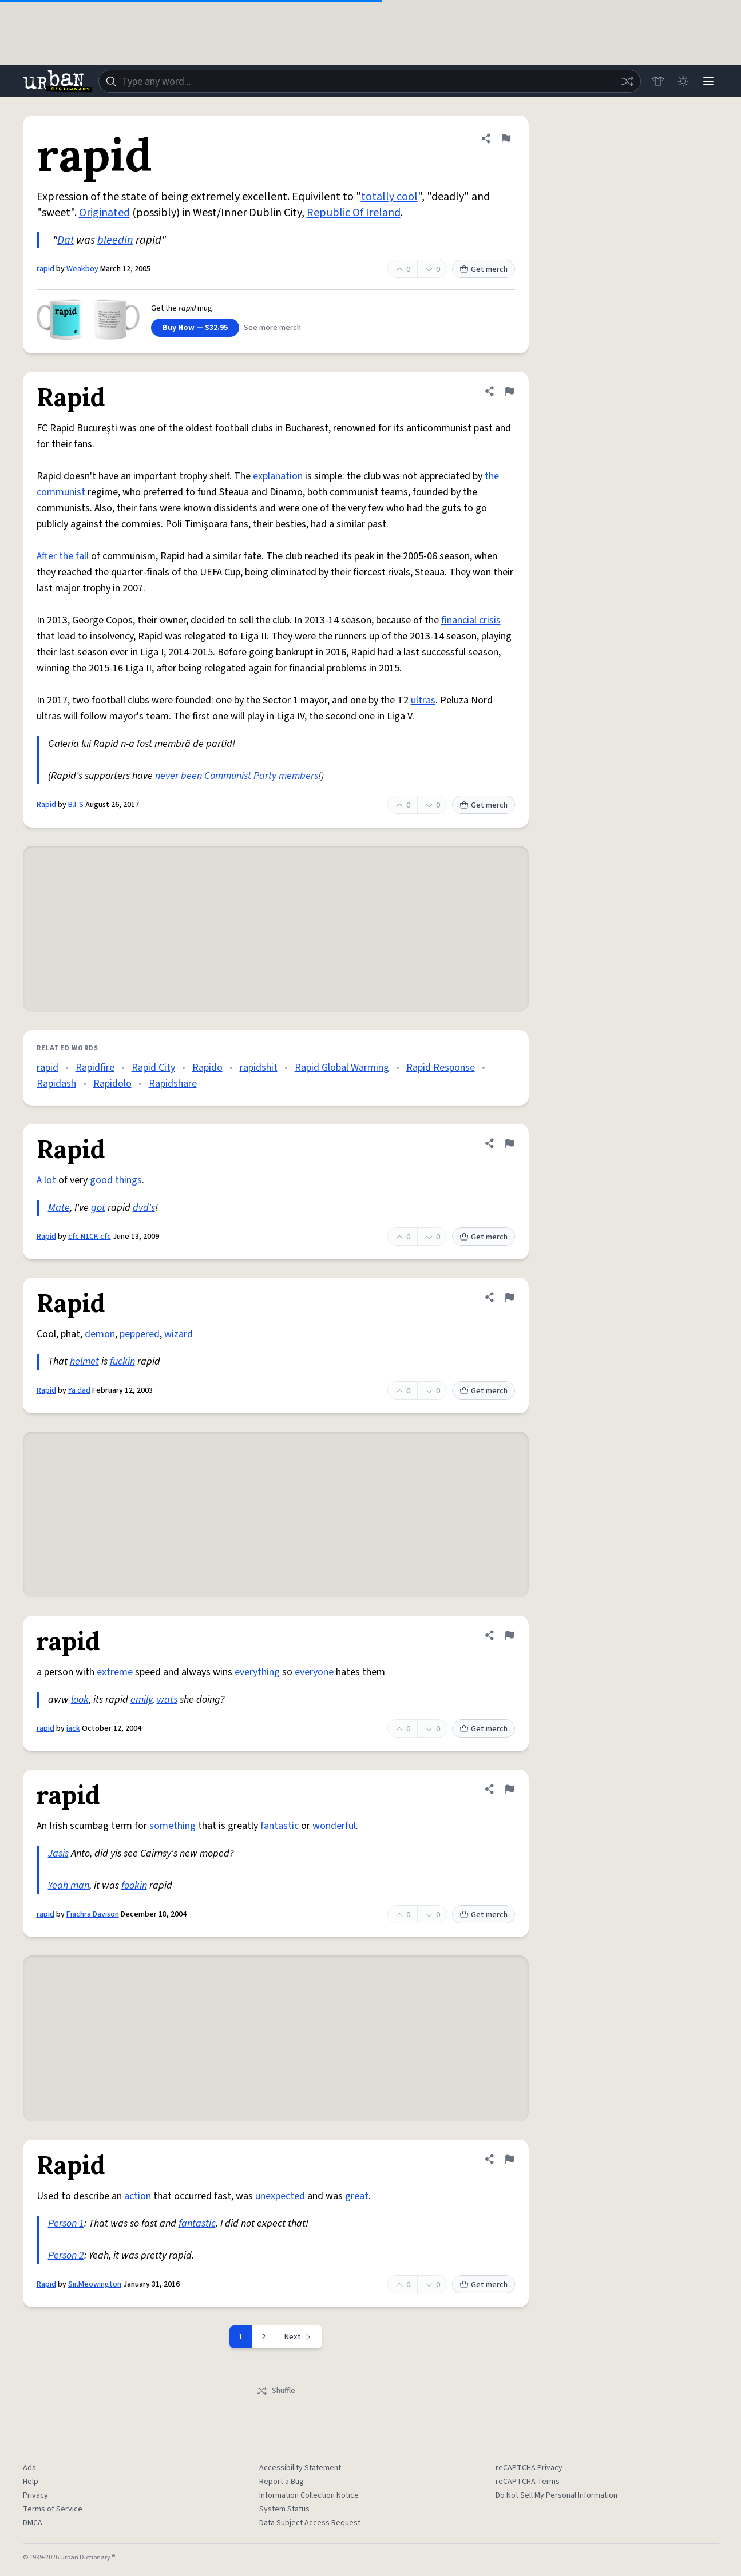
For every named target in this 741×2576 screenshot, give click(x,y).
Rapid (46, 804)
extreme (115, 1672)
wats (167, 1699)
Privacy (35, 2495)
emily (141, 1699)
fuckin (122, 1361)
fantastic (279, 1826)
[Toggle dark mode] (683, 81)
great (356, 2196)
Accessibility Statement (300, 2468)
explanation (278, 476)
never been (178, 776)
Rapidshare (173, 1083)
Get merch (483, 269)
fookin (134, 1885)
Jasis (58, 1853)
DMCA (32, 2523)
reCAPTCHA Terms (528, 2481)
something (172, 1826)
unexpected (280, 2196)
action (137, 2196)
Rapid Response (440, 1067)
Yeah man (68, 1885)
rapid (45, 269)
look (80, 1699)
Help (30, 2481)
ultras (423, 700)
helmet (84, 1361)
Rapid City (153, 1067)
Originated (104, 213)
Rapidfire (95, 1067)
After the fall (63, 556)
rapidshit (259, 1067)
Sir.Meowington (94, 2284)
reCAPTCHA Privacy (529, 2468)
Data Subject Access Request (309, 2523)
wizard (178, 1334)
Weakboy (82, 269)
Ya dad (79, 1390)
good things (116, 1180)
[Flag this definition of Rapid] (509, 391)
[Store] (658, 81)
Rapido (207, 1067)
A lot (46, 1180)
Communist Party (240, 776)
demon (100, 1334)
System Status (284, 2509)
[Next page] (298, 2336)
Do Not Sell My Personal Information (556, 2495)
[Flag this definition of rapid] (506, 138)
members (298, 776)
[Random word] (627, 81)
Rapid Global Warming (342, 1067)
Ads (29, 2468)
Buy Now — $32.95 (195, 327)
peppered (140, 1334)
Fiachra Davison (92, 1914)
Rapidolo (112, 1083)
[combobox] (369, 81)
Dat (65, 240)
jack (73, 1728)
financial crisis (471, 620)
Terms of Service (52, 2509)
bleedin (115, 240)
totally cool (389, 197)
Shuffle (275, 2390)
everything (257, 1672)
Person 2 (66, 2255)
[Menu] (708, 81)
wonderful (334, 1826)
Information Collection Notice (309, 2495)
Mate (59, 1207)
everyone (314, 1672)
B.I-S (76, 804)
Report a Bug (281, 2481)
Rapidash (56, 1083)
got (98, 1207)
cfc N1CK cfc (89, 1236)
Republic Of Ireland (354, 213)
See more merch (272, 327)
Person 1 (66, 2223)
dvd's (144, 1207)
